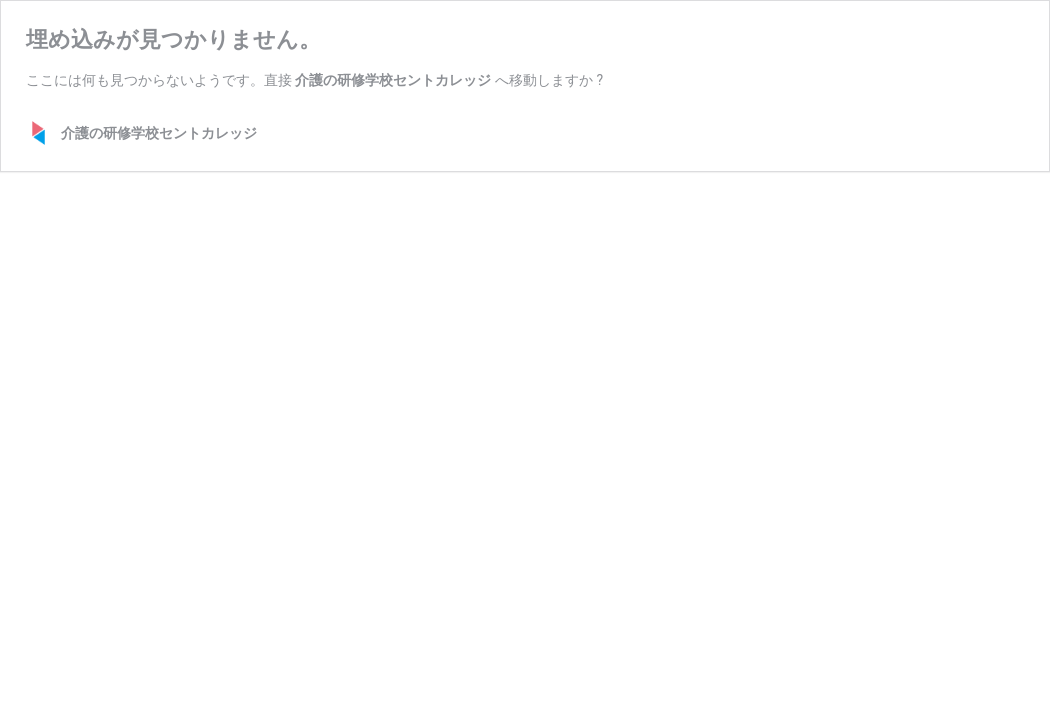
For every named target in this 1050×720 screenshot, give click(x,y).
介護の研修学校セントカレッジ (393, 80)
